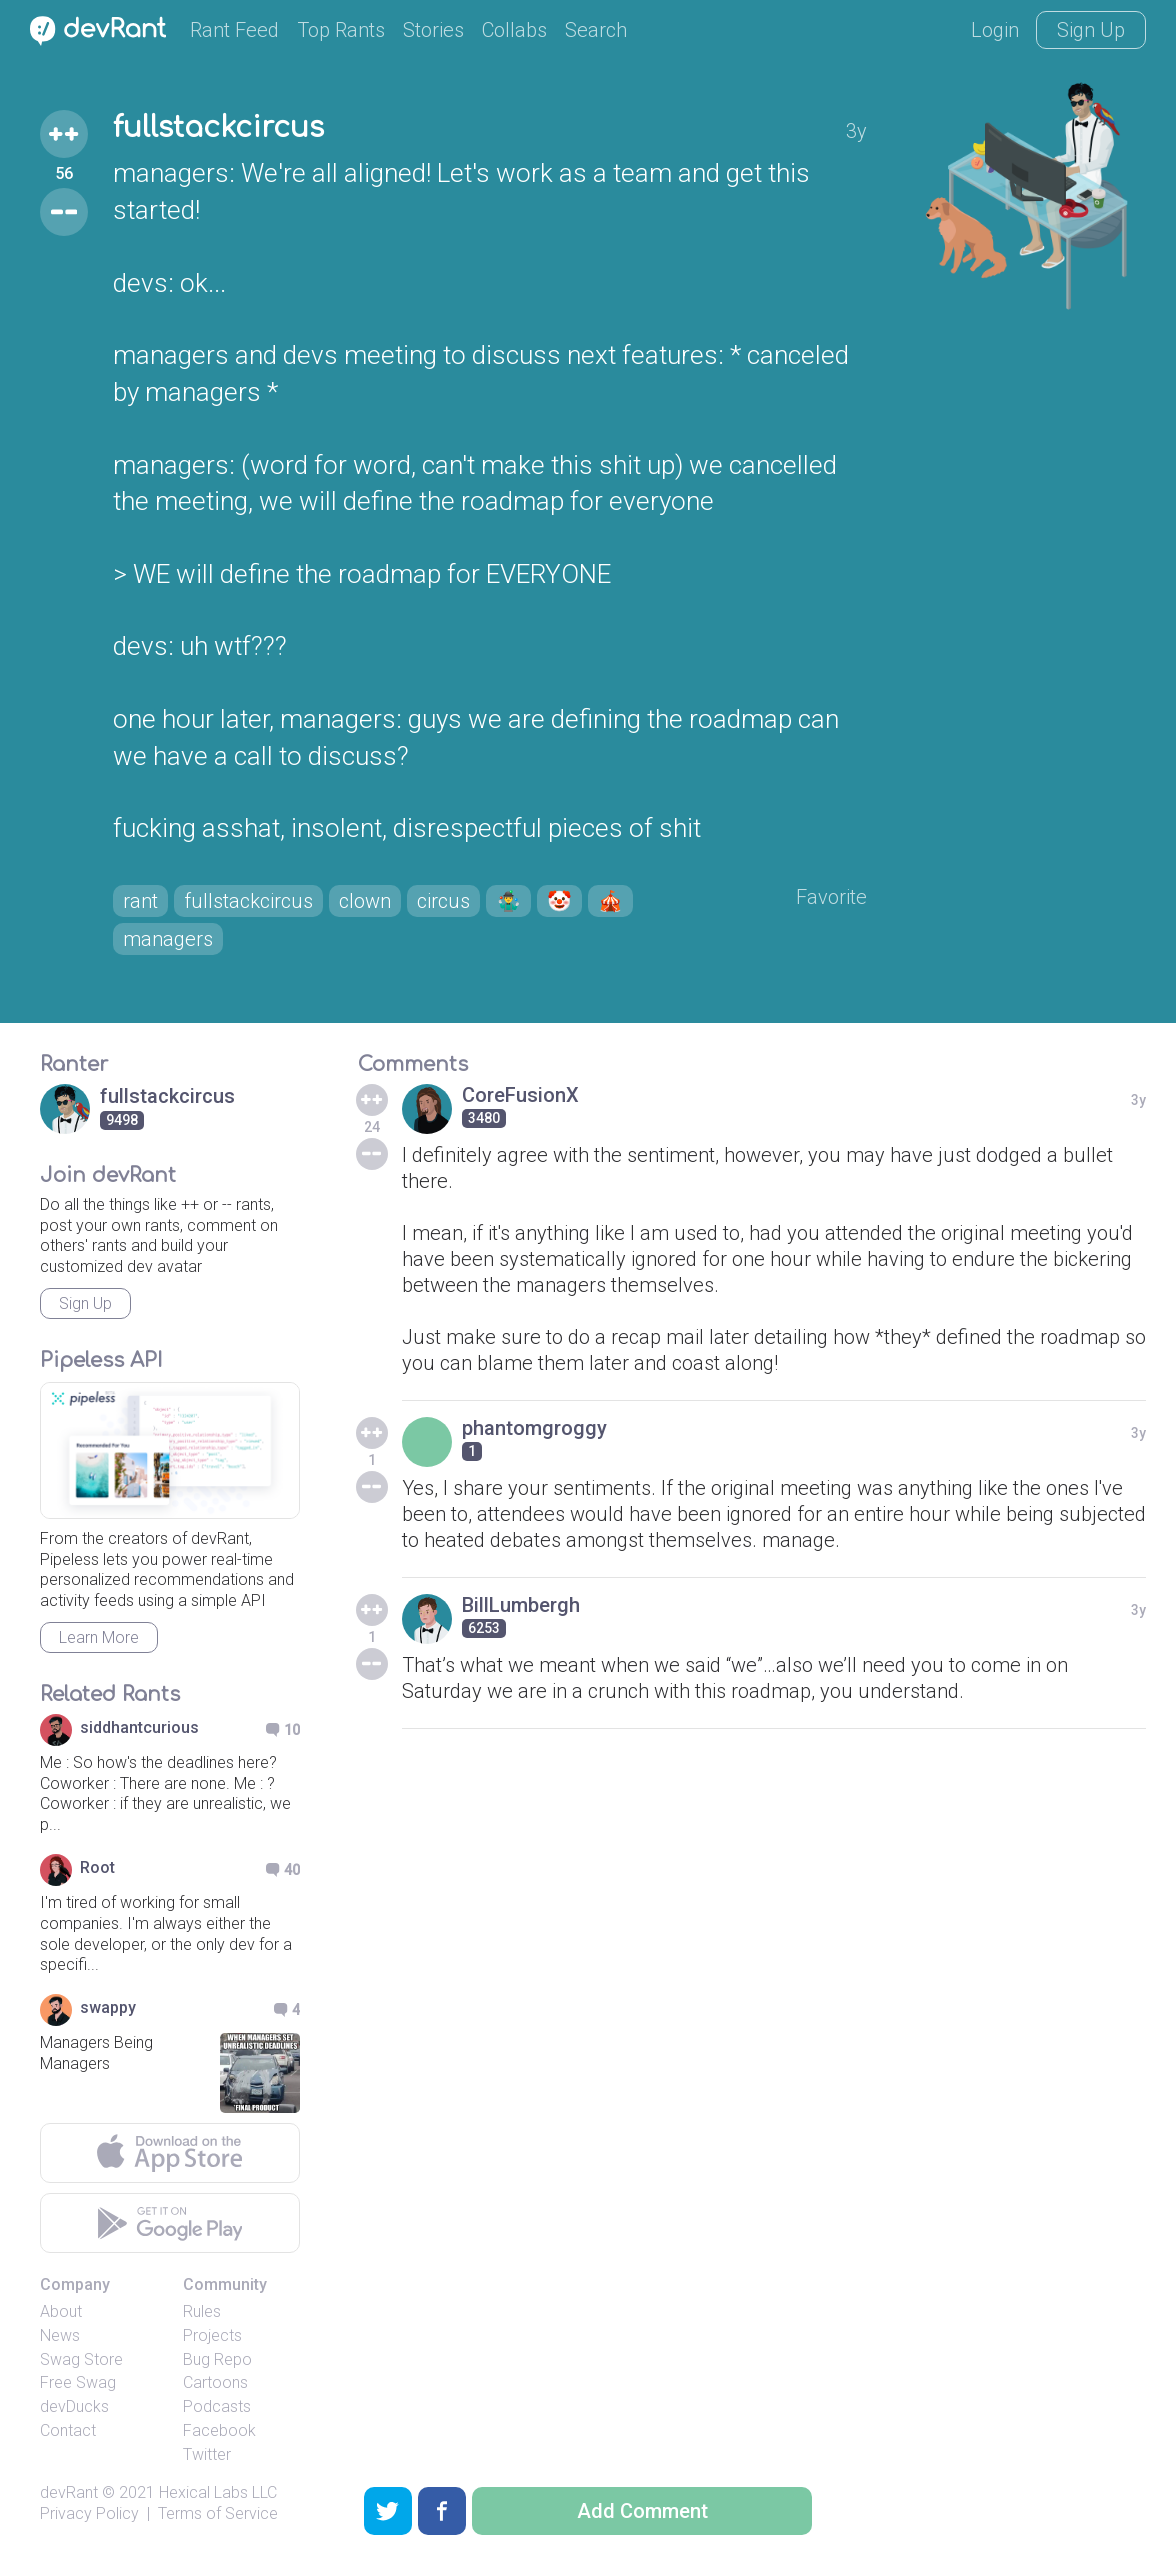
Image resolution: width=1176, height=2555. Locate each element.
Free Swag (78, 2382)
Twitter (207, 2454)
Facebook (219, 2430)
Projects (212, 2335)
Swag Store (81, 2359)
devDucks (74, 2406)
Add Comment (642, 2511)
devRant (69, 2492)
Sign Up (1091, 30)
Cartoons (215, 2382)
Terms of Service (218, 2513)
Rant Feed (234, 30)
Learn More (99, 1637)
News (60, 2335)
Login (995, 30)
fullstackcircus (218, 128)
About (61, 2311)
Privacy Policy (89, 2513)
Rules (202, 2311)
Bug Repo (217, 2359)
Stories (433, 30)
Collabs (514, 30)
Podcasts (217, 2406)
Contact (68, 2430)
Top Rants (341, 30)
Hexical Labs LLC (218, 2492)
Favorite (831, 897)
